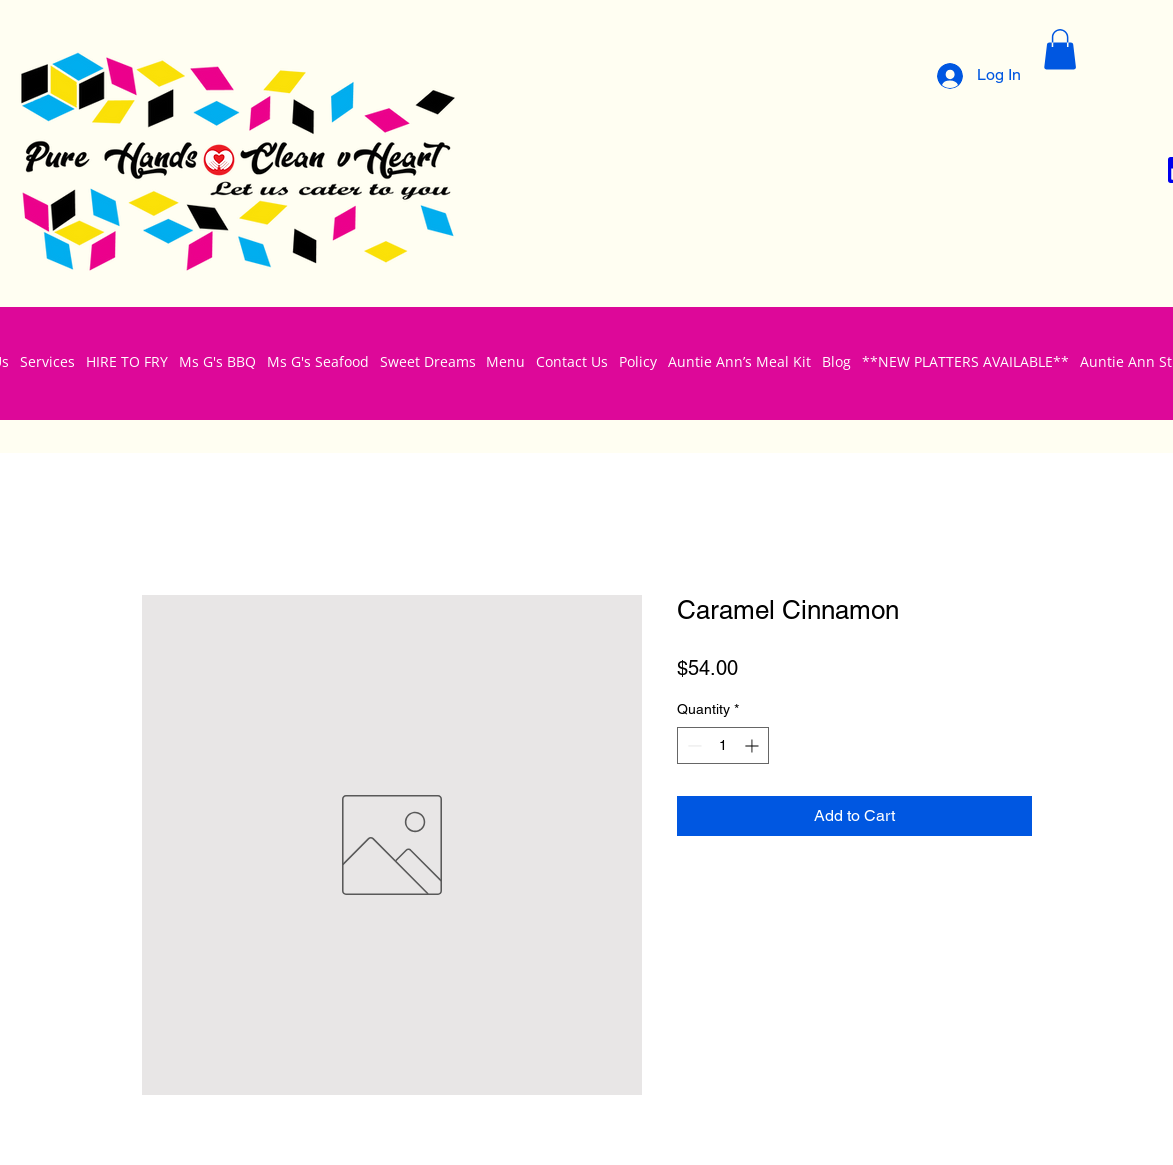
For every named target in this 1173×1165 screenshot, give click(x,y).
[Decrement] (692, 745)
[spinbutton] (723, 745)
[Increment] (753, 745)
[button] (1060, 49)
